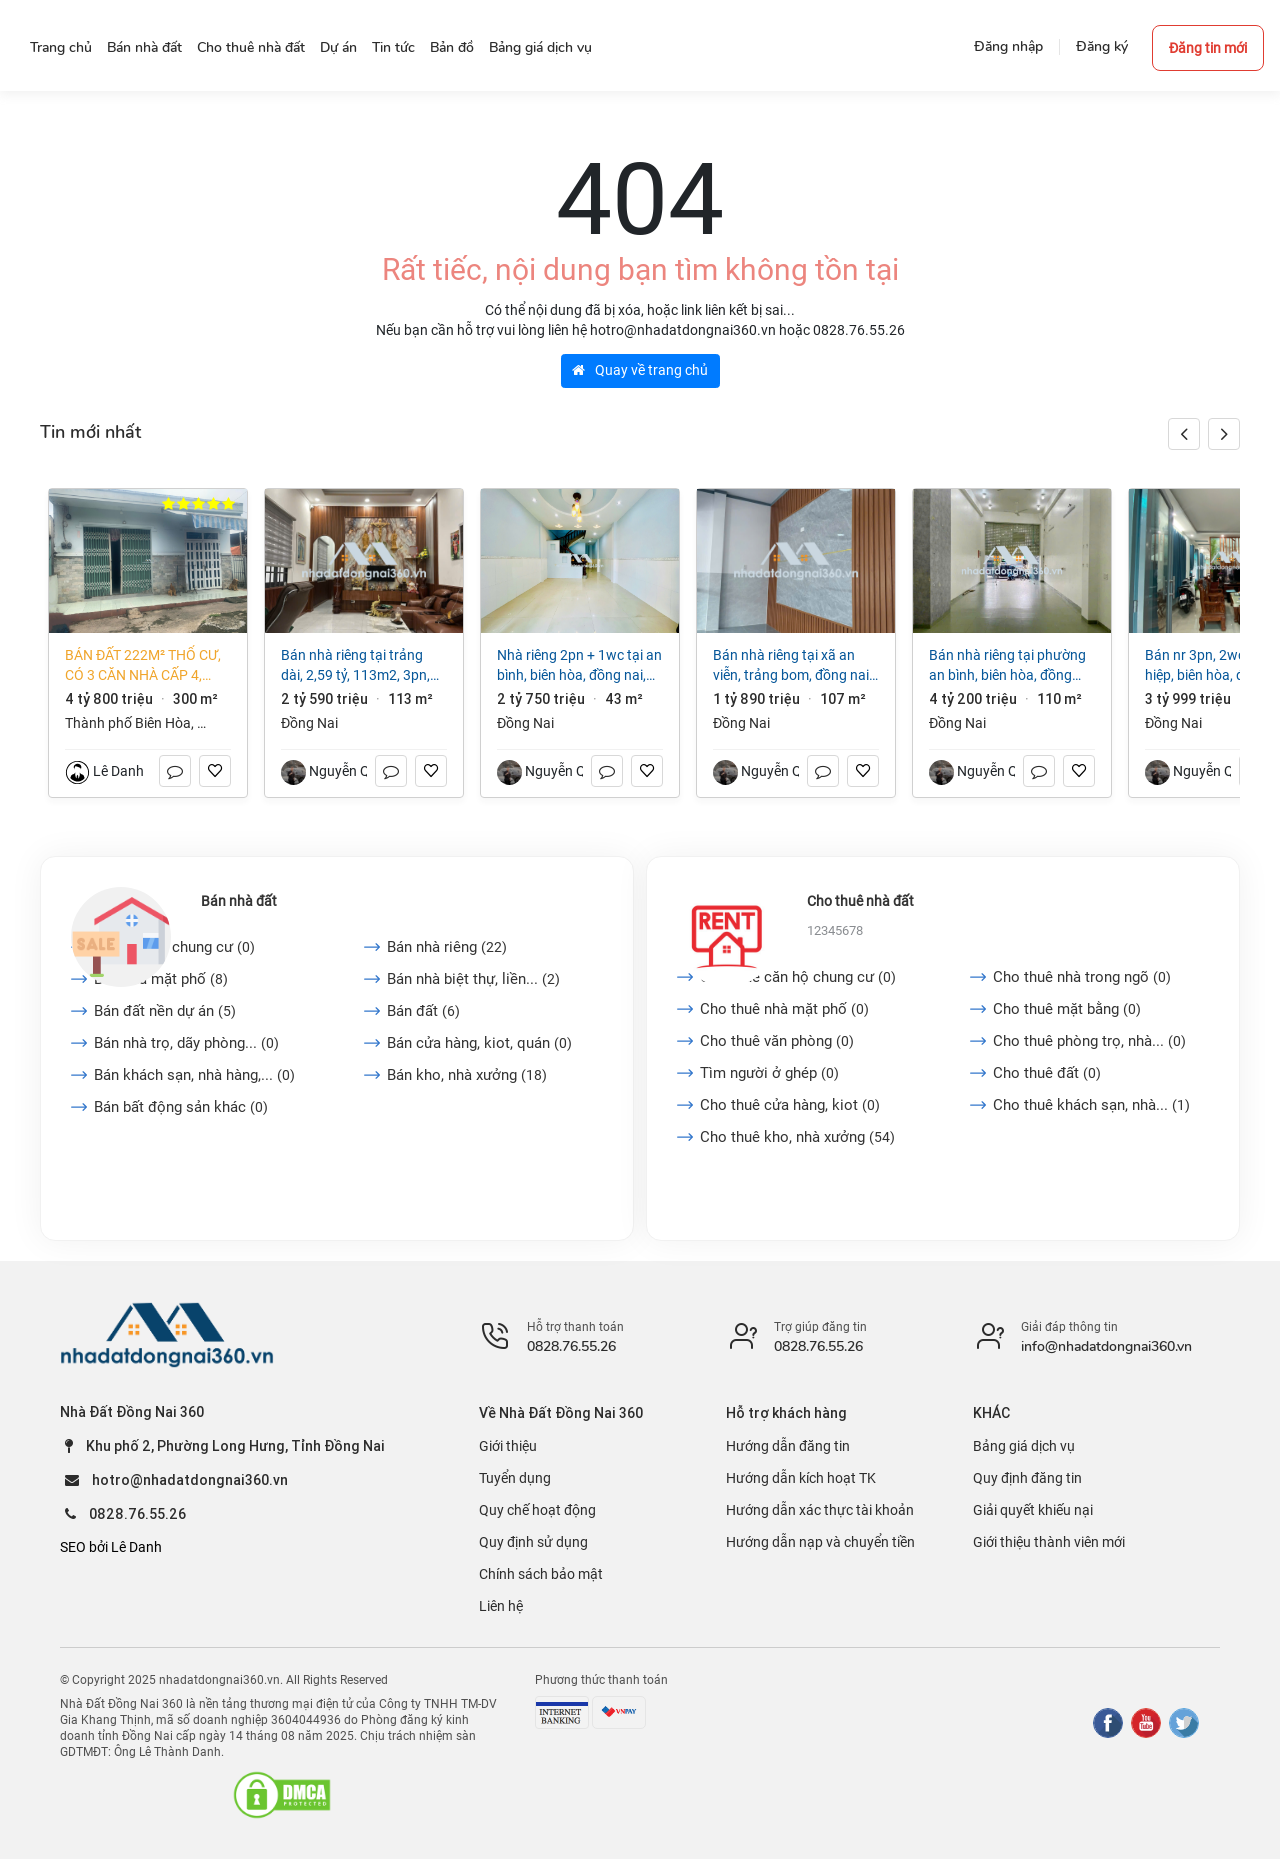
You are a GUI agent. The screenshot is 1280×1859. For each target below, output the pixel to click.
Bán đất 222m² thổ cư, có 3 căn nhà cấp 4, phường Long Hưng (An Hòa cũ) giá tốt (143, 666)
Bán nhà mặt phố (161, 979)
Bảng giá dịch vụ (1024, 1446)
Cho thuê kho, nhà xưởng (797, 1137)
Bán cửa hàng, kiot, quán (479, 1043)
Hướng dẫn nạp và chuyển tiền (820, 1542)
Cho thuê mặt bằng (1067, 1009)
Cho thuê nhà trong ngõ (1082, 977)
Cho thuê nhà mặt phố (784, 1009)
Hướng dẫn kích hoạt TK (801, 1478)
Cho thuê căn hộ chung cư (798, 977)
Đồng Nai (309, 723)
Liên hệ (501, 1606)
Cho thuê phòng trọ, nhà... (1089, 1041)
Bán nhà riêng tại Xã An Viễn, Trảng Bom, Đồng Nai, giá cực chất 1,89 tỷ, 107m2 (792, 666)
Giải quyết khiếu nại (1033, 1510)
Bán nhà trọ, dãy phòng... (186, 1043)
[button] (1224, 434)
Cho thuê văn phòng (777, 1041)
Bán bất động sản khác (181, 1107)
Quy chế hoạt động (537, 1510)
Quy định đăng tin (1027, 1478)
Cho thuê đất (1047, 1073)
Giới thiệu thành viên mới (1049, 1542)
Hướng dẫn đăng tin (788, 1446)
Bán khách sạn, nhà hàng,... (194, 1075)
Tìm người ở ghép (769, 1073)
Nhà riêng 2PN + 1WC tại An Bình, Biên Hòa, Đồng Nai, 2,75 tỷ (579, 666)
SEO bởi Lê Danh (111, 1547)
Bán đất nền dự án (165, 1011)
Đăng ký (1102, 46)
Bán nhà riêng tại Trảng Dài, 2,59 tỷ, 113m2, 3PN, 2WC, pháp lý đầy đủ (355, 666)
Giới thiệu (508, 1446)
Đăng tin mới (1208, 48)
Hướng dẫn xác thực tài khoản (820, 1510)
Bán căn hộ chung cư (174, 947)
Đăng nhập (1008, 46)
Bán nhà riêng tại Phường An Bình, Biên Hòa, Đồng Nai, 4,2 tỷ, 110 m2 (1007, 666)
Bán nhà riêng (447, 947)
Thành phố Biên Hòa (128, 723)
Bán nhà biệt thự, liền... (473, 979)
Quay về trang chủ (640, 370)
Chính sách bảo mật (541, 1574)
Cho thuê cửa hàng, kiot (790, 1105)
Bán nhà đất (239, 901)
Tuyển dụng (515, 1478)
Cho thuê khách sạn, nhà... (1091, 1105)
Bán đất (423, 1011)
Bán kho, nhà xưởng (467, 1075)
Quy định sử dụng (533, 1542)
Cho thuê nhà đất (860, 901)
